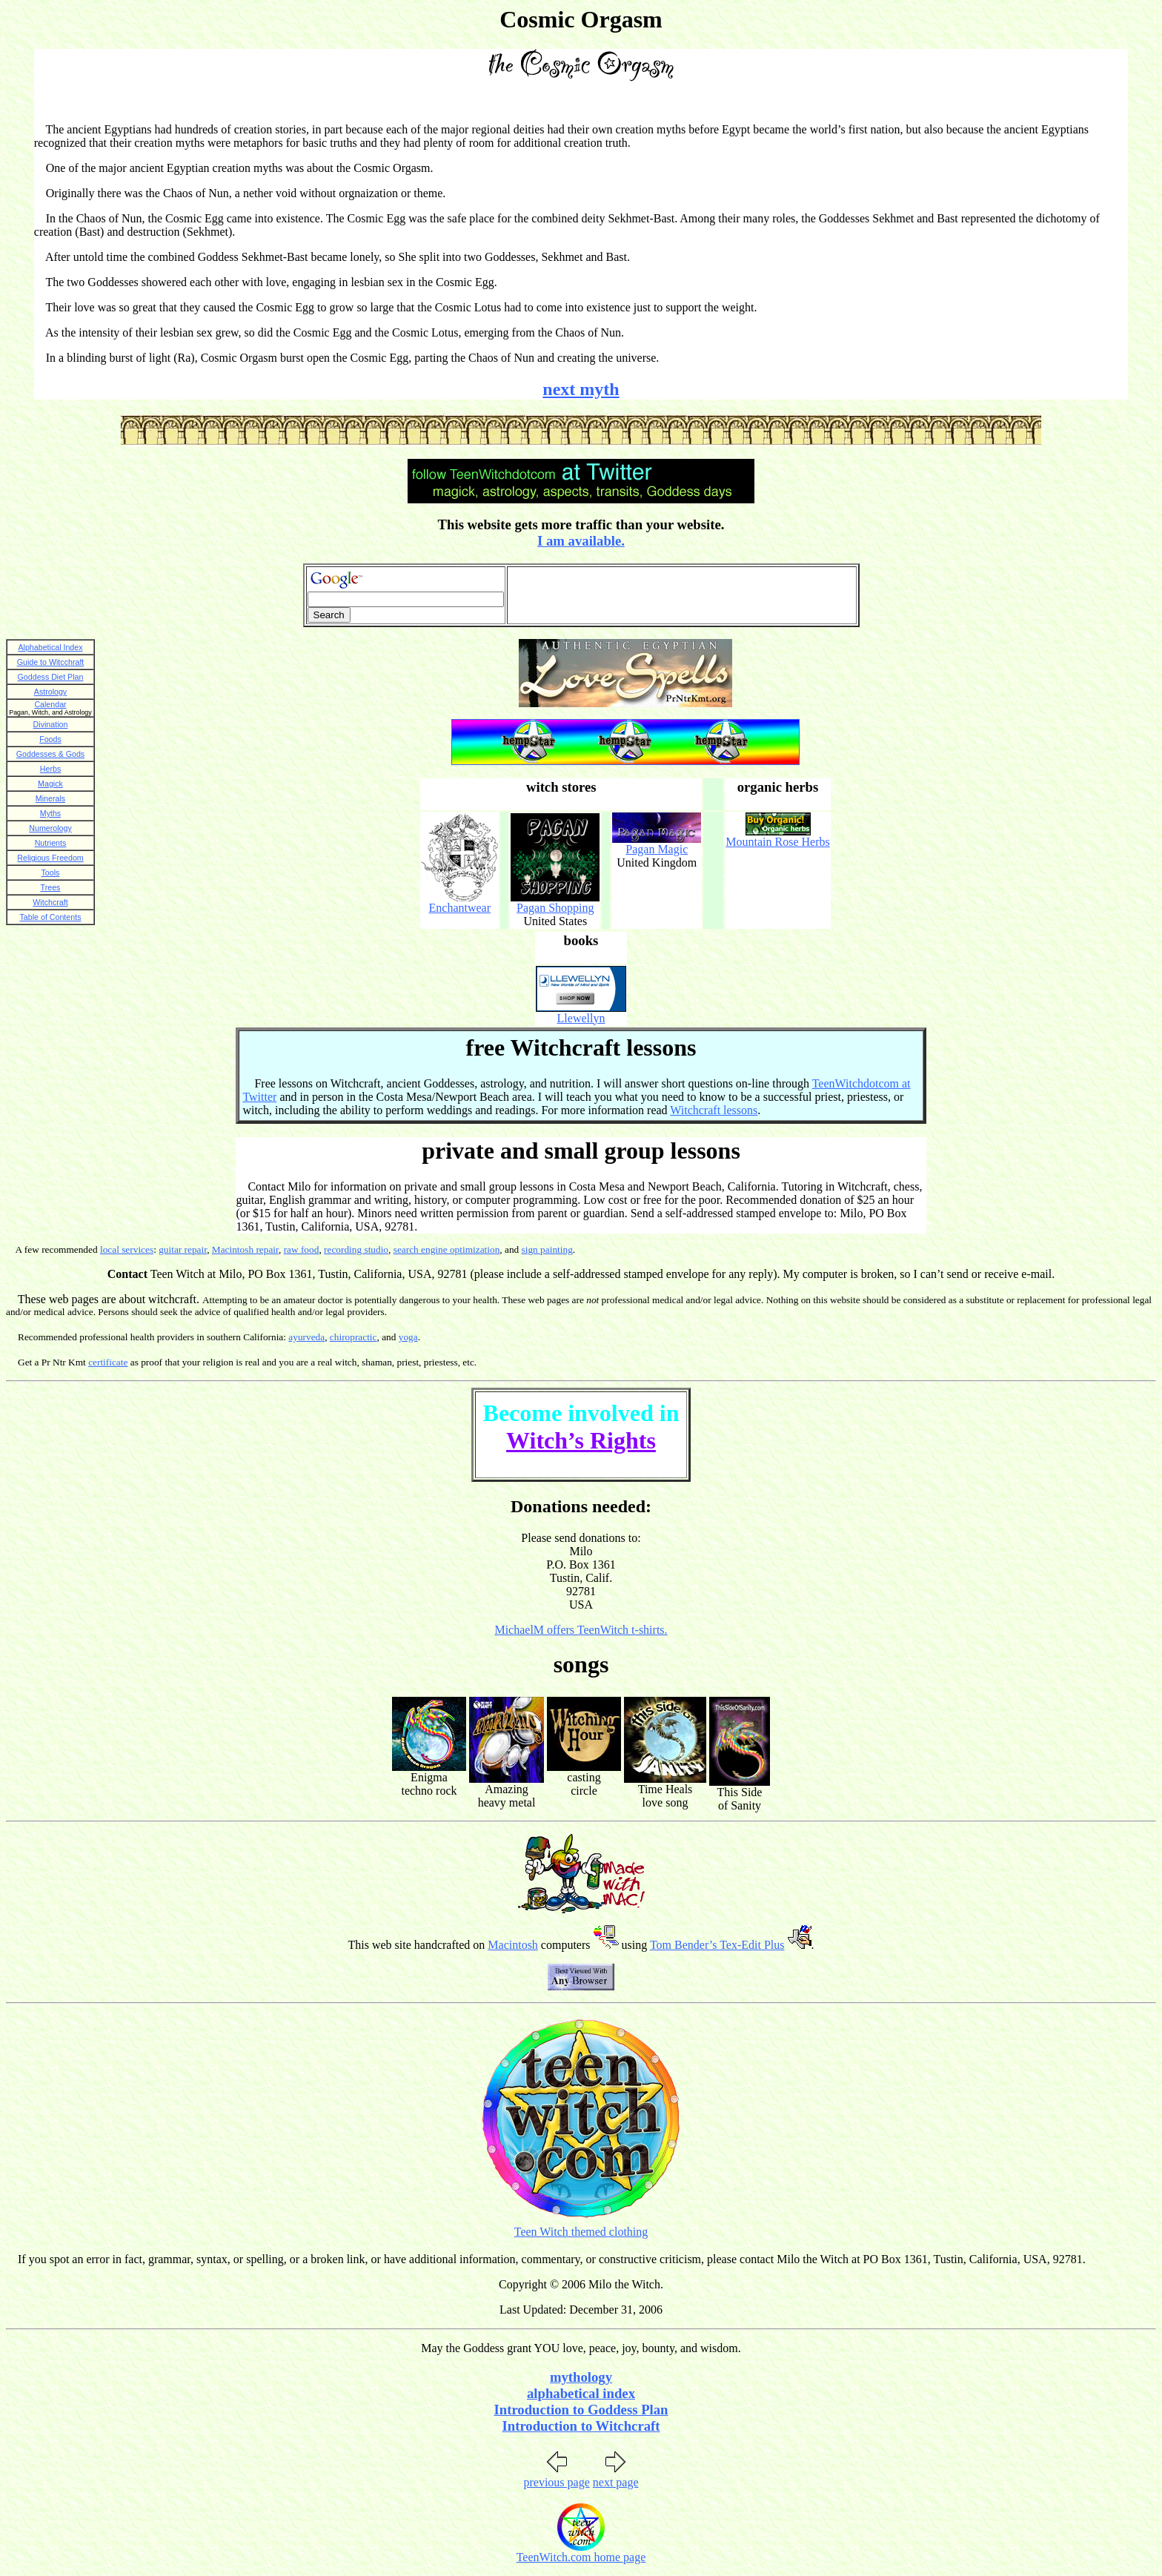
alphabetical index (581, 2393)
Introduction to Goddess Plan (581, 2409)
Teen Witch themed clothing (581, 2231)
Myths (50, 813)
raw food (301, 1249)
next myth (580, 389)
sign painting (547, 1249)
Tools (51, 872)
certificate (107, 1362)
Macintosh (513, 1944)
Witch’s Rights (581, 1440)
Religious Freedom (50, 857)
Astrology (50, 691)
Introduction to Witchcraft (581, 2426)
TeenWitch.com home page (581, 2557)
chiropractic (353, 1336)
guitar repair (183, 1249)
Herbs (50, 768)
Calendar (50, 704)
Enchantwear (460, 907)
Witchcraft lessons (713, 1110)
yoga (408, 1336)
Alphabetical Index (50, 647)
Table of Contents (51, 917)
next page (616, 2482)
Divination (50, 724)
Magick (50, 783)
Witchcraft (50, 902)
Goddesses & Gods (50, 753)
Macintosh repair (245, 1249)
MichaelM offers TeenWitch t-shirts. (580, 1629)
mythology (581, 2377)
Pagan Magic (656, 849)
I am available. (581, 541)
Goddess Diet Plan (51, 676)
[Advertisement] (681, 595)
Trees (51, 887)
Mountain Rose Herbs (777, 841)
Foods (50, 739)
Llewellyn (581, 1018)
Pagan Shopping (555, 907)
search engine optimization (447, 1249)
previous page (556, 2482)
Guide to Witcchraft (50, 662)
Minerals (50, 798)
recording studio (356, 1249)
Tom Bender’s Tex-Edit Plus (717, 1944)
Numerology (50, 828)
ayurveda (306, 1336)
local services (126, 1249)
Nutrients (51, 842)
